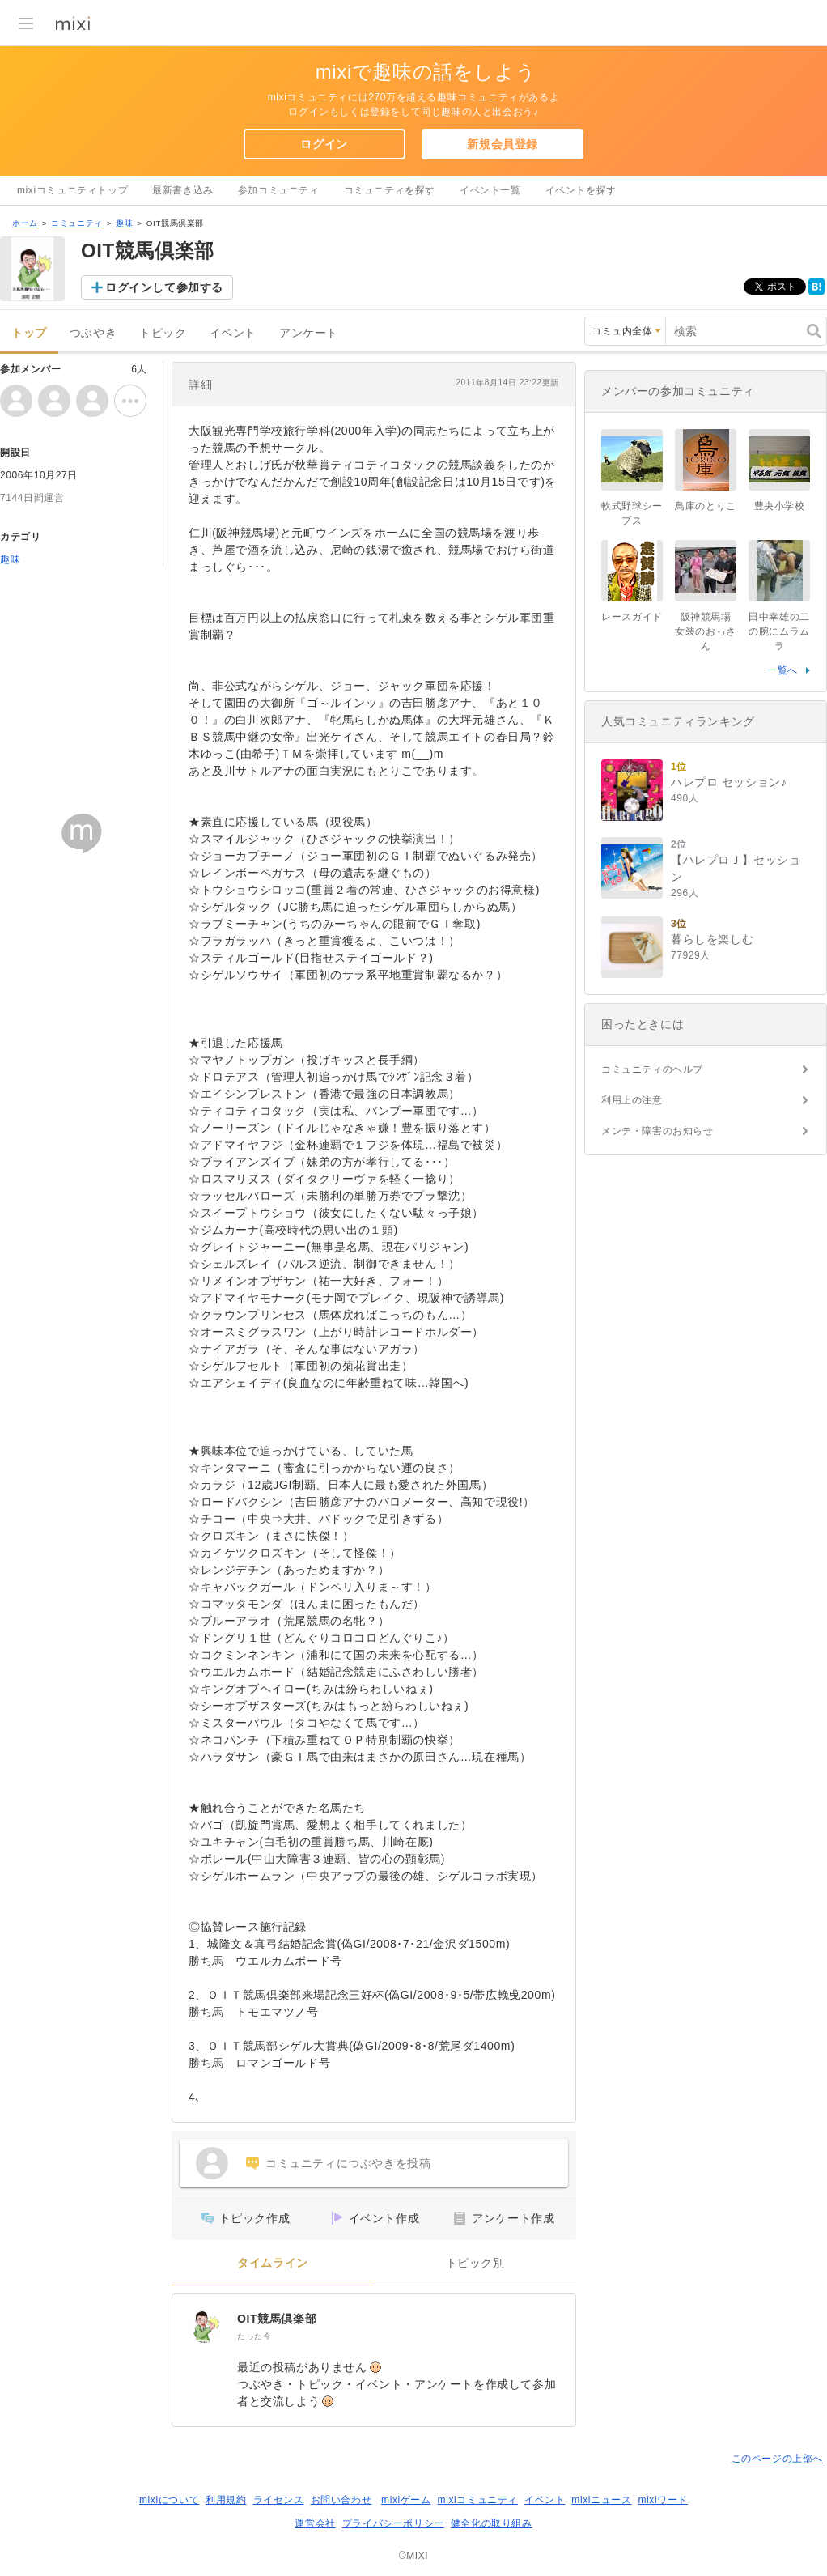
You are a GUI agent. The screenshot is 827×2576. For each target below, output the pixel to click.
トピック (162, 333)
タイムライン (272, 2263)
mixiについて (169, 2500)
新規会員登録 (502, 144)
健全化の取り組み (491, 2523)
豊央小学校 (779, 506)
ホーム (25, 223)
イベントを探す (581, 190)
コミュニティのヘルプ (652, 1069)
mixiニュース (601, 2500)
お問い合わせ (341, 2500)
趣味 (124, 223)
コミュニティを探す (389, 190)
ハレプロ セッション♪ (729, 782)
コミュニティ (77, 223)
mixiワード (663, 2500)
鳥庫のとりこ (705, 506)
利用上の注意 (632, 1100)
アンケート (308, 333)
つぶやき (93, 333)
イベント (233, 333)
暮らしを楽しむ (712, 939)
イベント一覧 (490, 190)
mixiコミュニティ (478, 2500)
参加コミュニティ (279, 190)
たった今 (254, 2336)
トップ (29, 333)
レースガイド (632, 617)
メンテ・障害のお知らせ (657, 1131)
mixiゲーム (406, 2500)
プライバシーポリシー (393, 2523)
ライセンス (278, 2500)
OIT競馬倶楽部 (276, 2318)
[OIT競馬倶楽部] (205, 2326)
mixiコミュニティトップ (72, 190)
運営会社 (315, 2523)
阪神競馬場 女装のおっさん (708, 631)
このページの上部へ (777, 2458)
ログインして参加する (164, 287)
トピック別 (475, 2263)
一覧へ (782, 670)
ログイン (323, 144)
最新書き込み (183, 190)
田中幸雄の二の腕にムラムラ (779, 631)
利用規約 (226, 2500)
